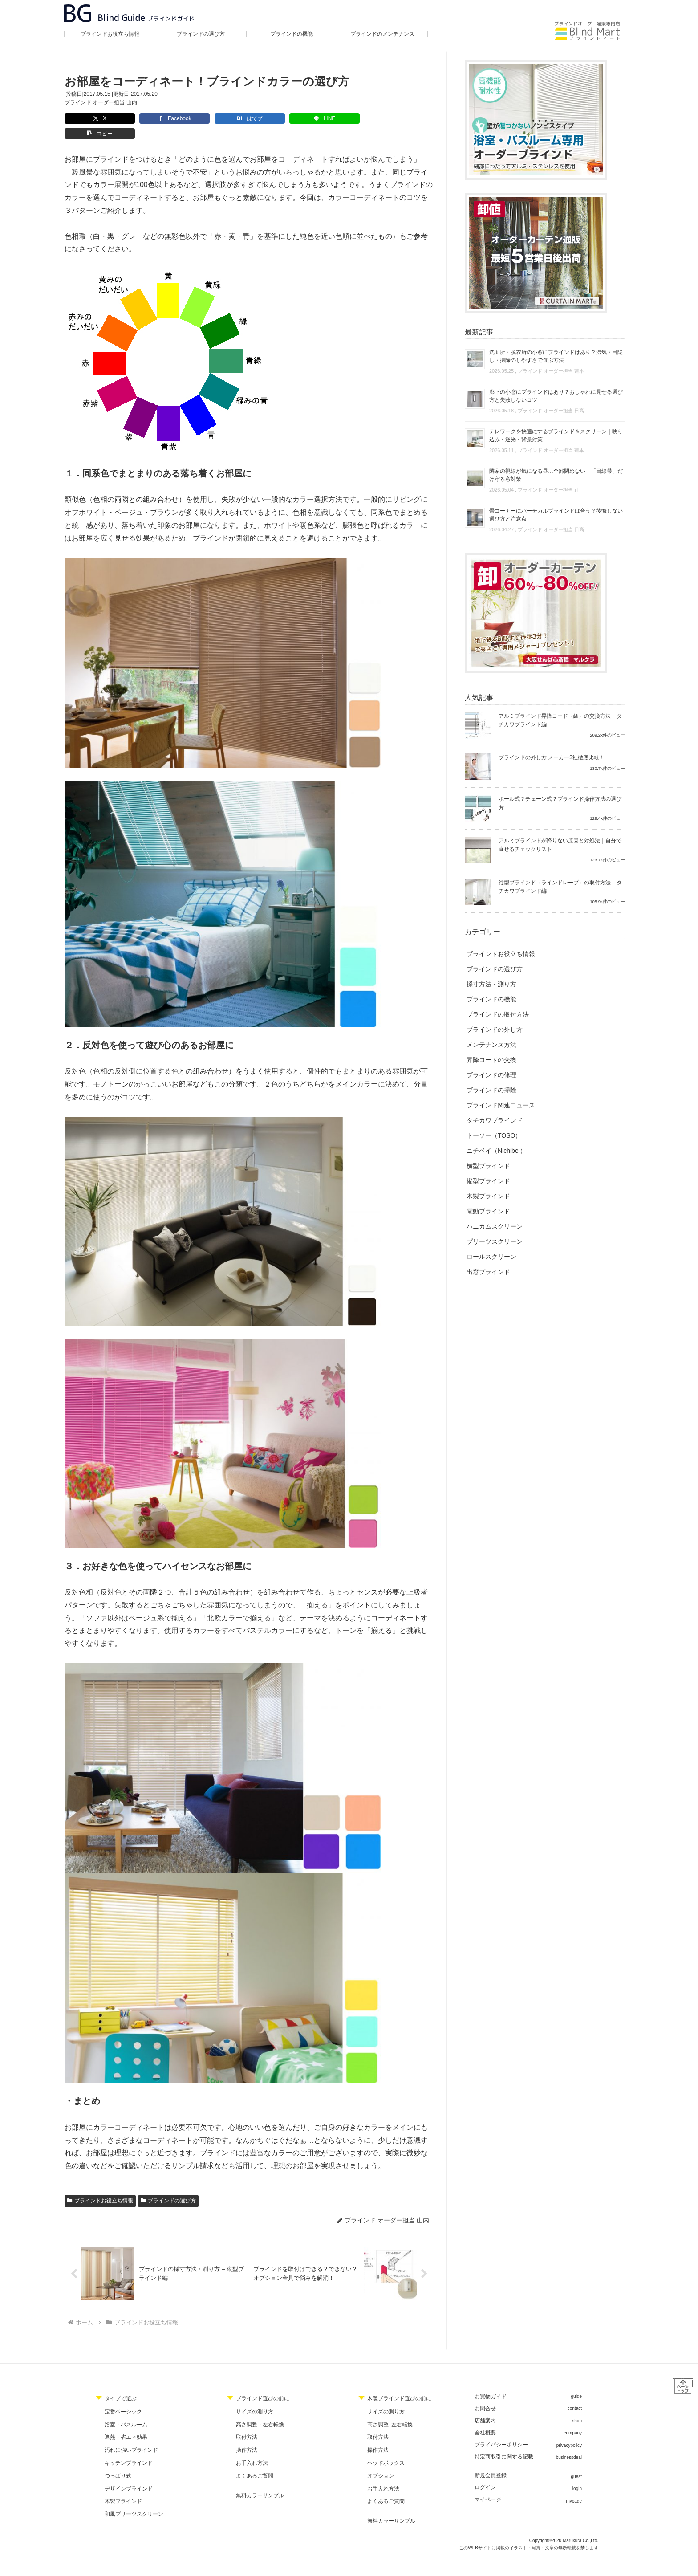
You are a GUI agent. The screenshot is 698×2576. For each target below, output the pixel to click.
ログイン (485, 2473)
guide (576, 2381)
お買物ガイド (491, 2382)
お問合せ (485, 2394)
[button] (332, 118)
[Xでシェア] (92, 118)
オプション (380, 2461)
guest (576, 2461)
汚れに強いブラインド (131, 2436)
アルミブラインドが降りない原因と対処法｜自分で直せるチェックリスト (560, 845)
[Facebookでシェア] (152, 118)
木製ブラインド (123, 2487)
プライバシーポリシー (501, 2430)
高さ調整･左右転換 (390, 2410)
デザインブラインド (129, 2474)
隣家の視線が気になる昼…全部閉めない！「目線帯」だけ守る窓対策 (556, 475)
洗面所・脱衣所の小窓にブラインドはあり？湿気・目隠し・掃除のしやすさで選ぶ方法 (556, 356)
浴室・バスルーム (126, 2410)
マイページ (488, 2485)
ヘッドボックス (386, 2448)
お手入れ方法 (252, 2448)
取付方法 (246, 2423)
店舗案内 (485, 2406)
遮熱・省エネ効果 (126, 2423)
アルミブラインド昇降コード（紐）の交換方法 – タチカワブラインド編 (560, 720)
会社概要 (485, 2418)
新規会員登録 (491, 2461)
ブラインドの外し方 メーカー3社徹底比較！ (552, 757)
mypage (574, 2486)
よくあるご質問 (254, 2461)
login (577, 2474)
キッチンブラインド (129, 2448)
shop (577, 2406)
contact (575, 2394)
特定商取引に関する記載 (504, 2442)
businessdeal (569, 2443)
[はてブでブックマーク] (211, 118)
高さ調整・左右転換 (260, 2410)
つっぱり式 (118, 2461)
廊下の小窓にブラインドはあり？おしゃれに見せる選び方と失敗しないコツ (556, 396)
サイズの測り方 (254, 2397)
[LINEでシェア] (272, 118)
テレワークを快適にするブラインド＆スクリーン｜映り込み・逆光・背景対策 (556, 435)
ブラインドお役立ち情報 (100, 2185)
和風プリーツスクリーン (134, 2500)
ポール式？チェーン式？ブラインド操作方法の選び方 (560, 803)
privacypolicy (569, 2430)
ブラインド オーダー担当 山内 (101, 102)
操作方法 (246, 2436)
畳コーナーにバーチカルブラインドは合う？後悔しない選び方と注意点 (556, 515)
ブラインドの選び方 (168, 2185)
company (573, 2418)
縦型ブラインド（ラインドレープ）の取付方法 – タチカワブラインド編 (560, 886)
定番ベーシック (123, 2397)
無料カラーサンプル (260, 2481)
